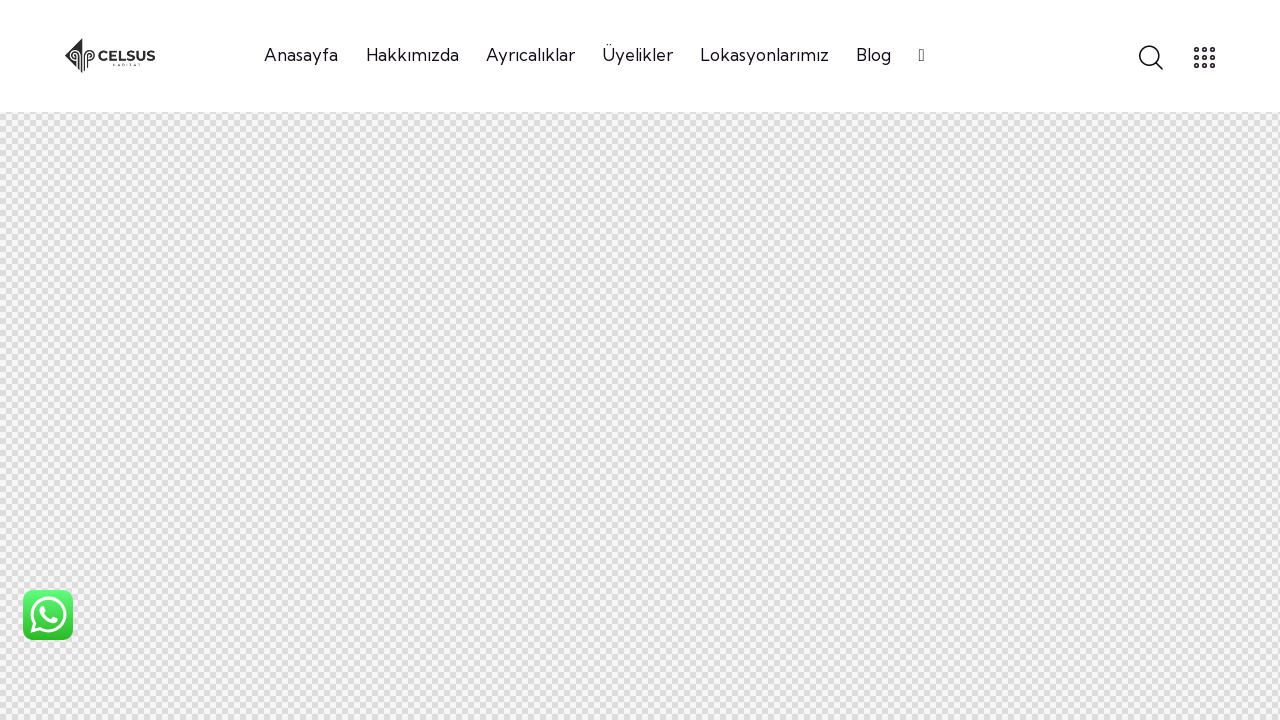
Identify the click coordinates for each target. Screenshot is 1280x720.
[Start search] (1151, 59)
